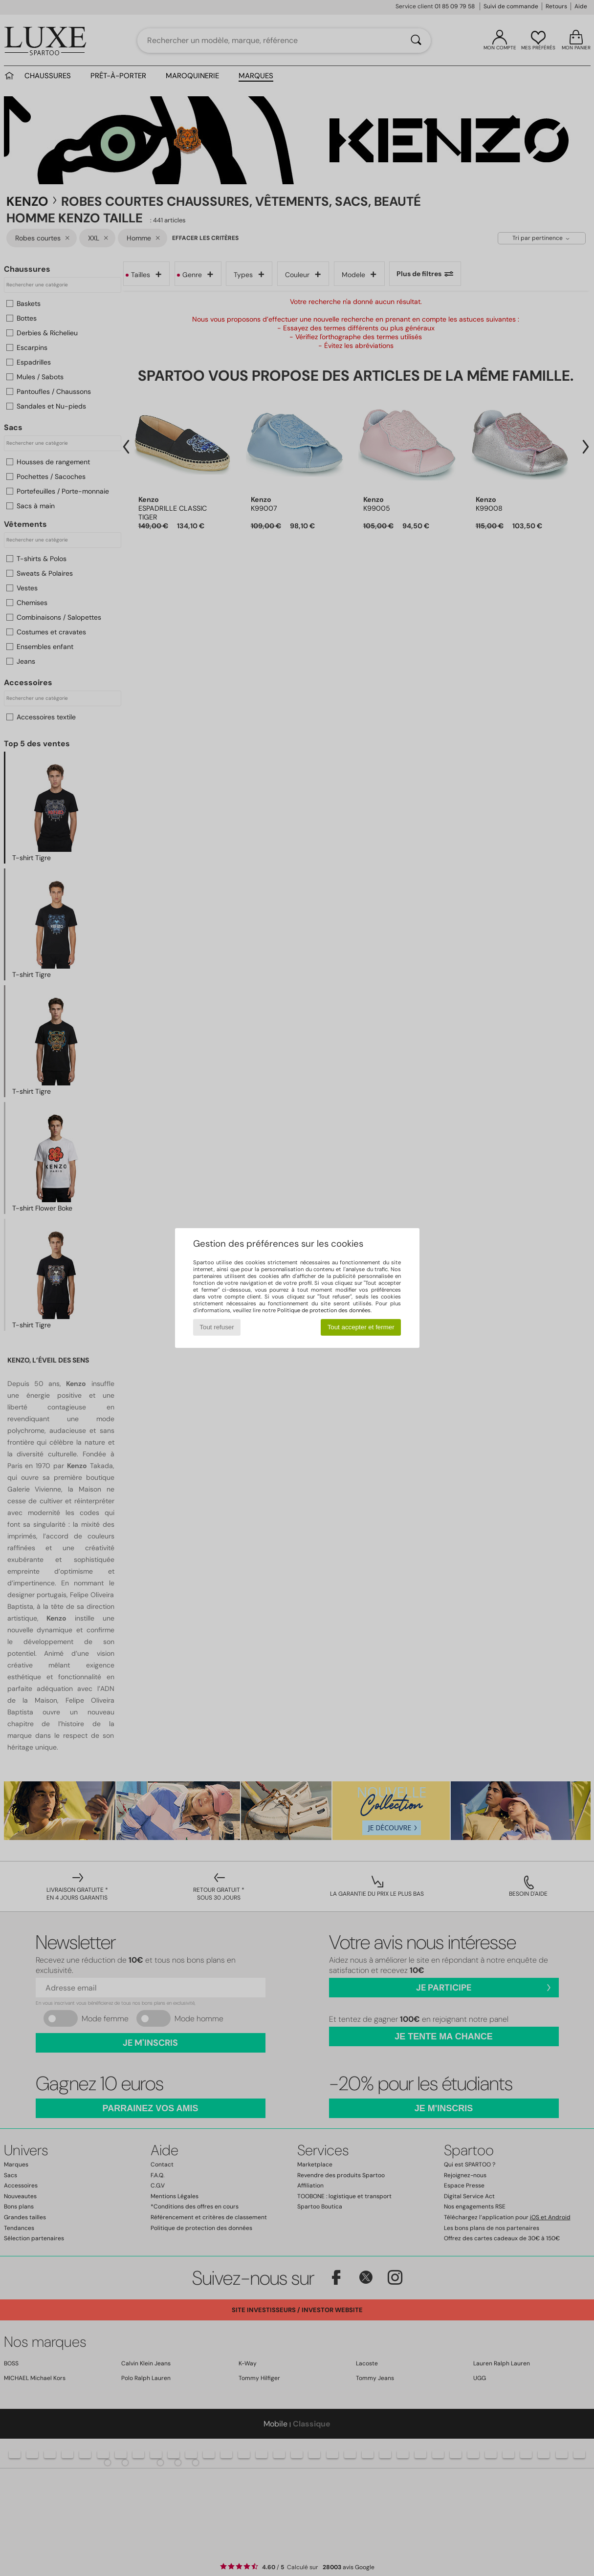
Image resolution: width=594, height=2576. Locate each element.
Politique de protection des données (324, 1310)
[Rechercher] (416, 40)
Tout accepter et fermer (361, 1327)
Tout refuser (216, 1327)
